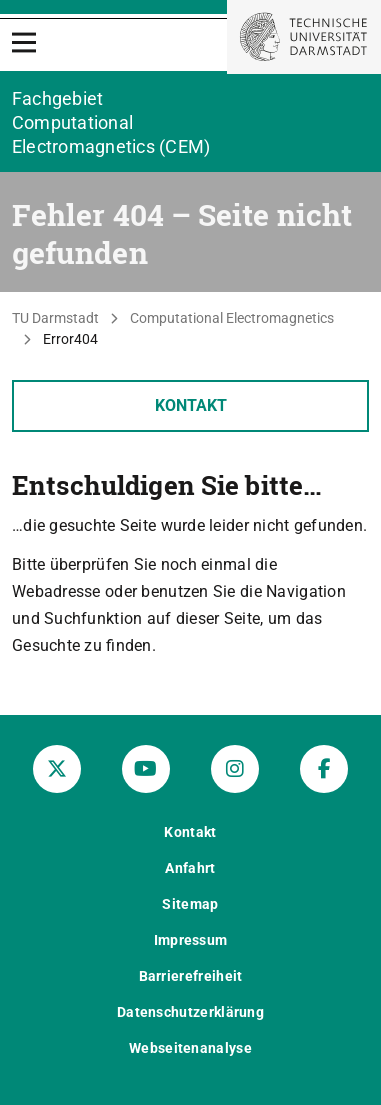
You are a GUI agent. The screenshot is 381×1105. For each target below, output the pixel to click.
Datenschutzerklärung (190, 1012)
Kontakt (191, 405)
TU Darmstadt (55, 318)
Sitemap (190, 904)
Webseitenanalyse (190, 1048)
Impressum (191, 940)
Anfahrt (190, 868)
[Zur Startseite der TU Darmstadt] (304, 37)
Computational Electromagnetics (232, 318)
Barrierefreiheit (191, 976)
